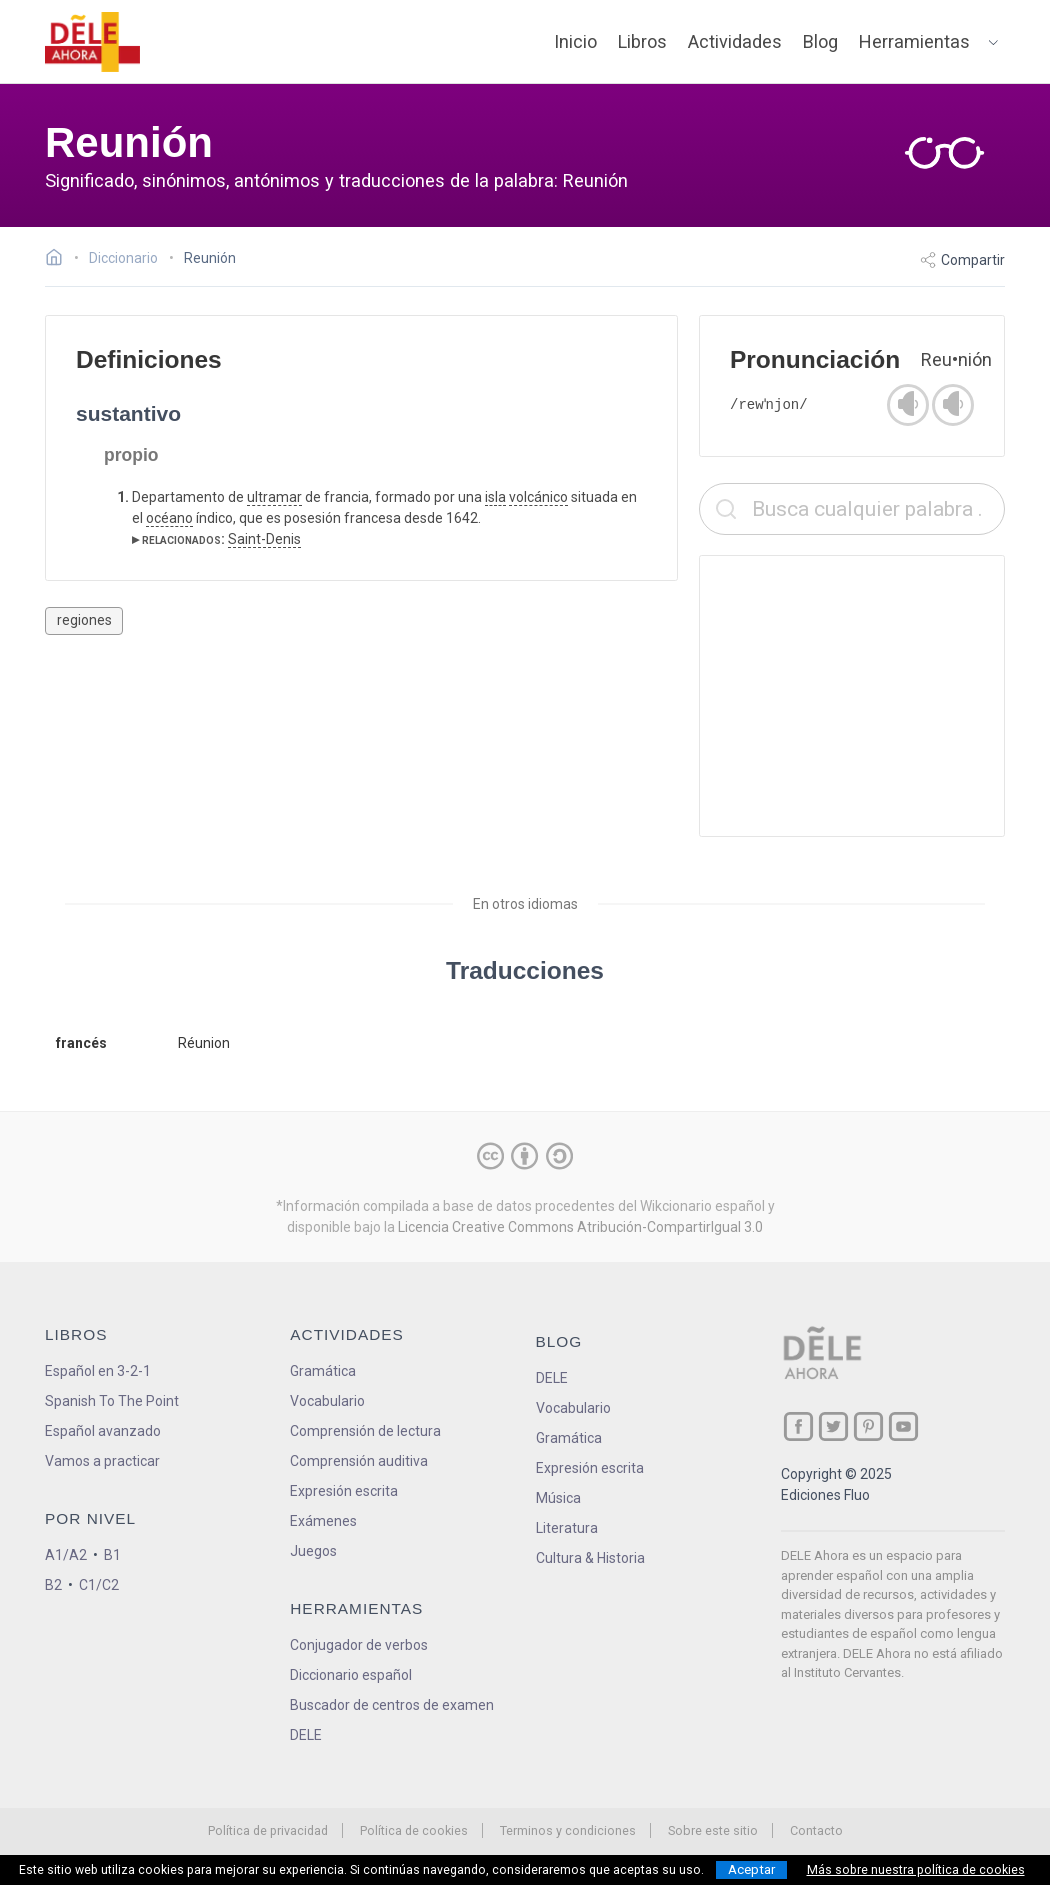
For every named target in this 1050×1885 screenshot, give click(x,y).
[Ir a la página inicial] (59, 260)
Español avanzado (103, 1431)
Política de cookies (414, 1830)
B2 (53, 1585)
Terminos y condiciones (568, 1830)
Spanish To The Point (112, 1401)
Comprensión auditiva (359, 1461)
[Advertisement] (852, 696)
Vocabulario (327, 1401)
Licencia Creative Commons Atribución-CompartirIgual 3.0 (580, 1227)
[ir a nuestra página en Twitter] (833, 1426)
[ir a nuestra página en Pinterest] (868, 1426)
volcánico (538, 497)
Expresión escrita (344, 1491)
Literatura (567, 1528)
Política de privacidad (268, 1830)
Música (558, 1498)
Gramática (323, 1371)
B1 (112, 1555)
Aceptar (751, 1869)
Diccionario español (351, 1675)
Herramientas (914, 41)
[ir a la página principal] (93, 42)
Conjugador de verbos (359, 1645)
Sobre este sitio (713, 1830)
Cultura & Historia (590, 1558)
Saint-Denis (264, 539)
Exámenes (323, 1521)
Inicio (575, 41)
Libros (642, 41)
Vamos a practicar (102, 1461)
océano (169, 518)
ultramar (274, 497)
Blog (820, 41)
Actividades (735, 41)
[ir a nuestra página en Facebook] (798, 1426)
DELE (552, 1378)
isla (495, 497)
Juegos (313, 1551)
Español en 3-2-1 (98, 1371)
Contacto (816, 1830)
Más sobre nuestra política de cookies (916, 1870)
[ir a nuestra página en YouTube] (903, 1426)
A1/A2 (66, 1555)
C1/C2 (99, 1585)
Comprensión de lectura (365, 1431)
